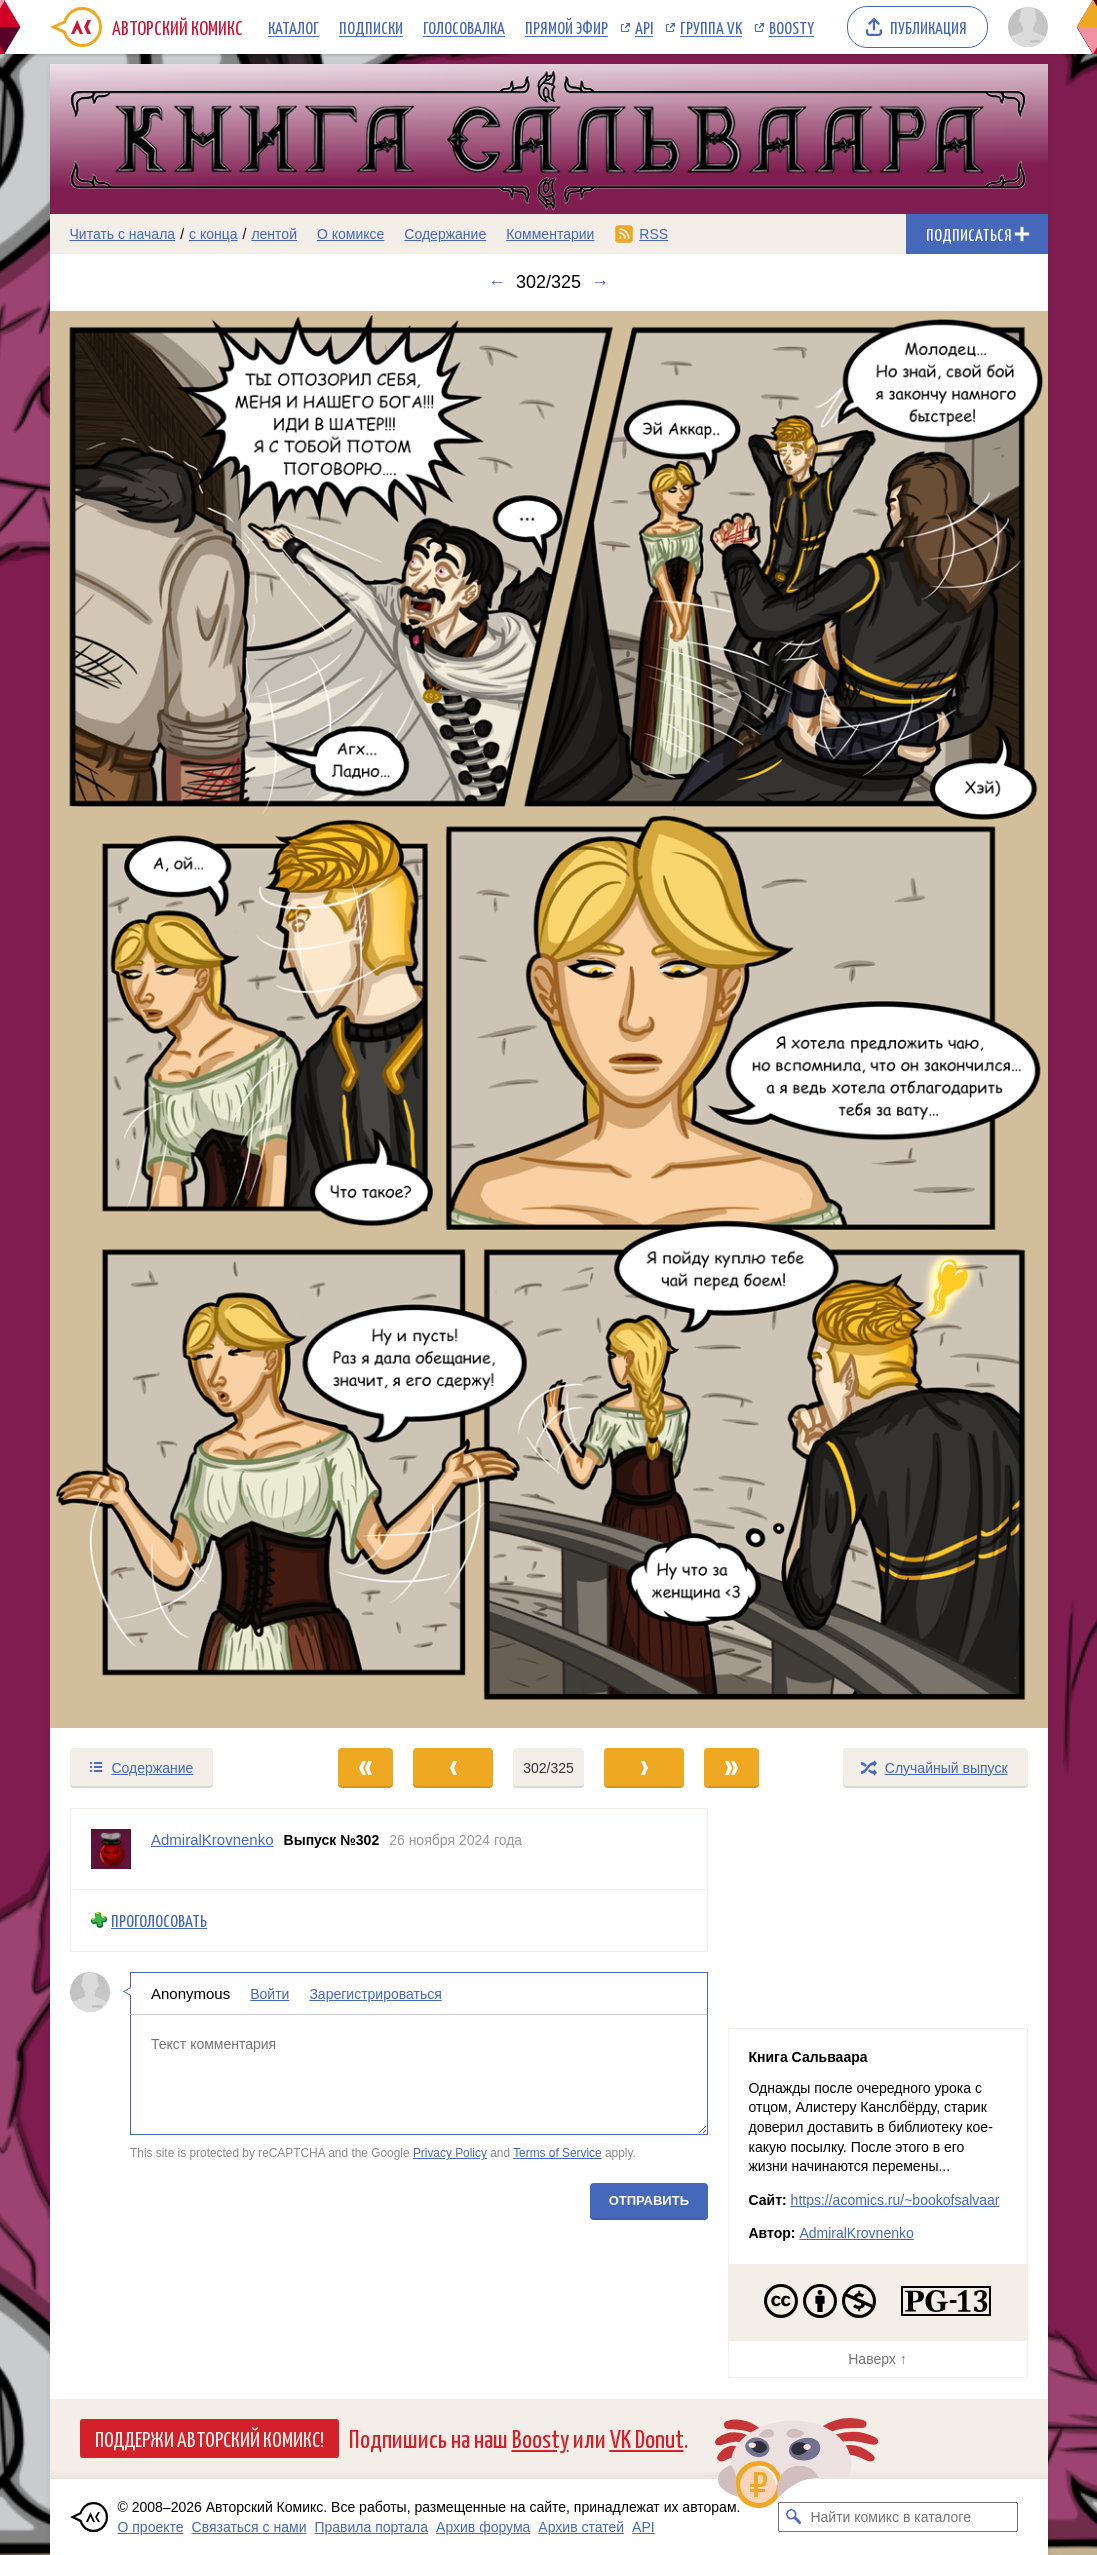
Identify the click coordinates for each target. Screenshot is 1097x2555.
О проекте (151, 2527)
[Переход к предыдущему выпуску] (175, 1019)
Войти (269, 1993)
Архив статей (581, 2527)
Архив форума (483, 2527)
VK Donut (647, 2437)
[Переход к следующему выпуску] (549, 1019)
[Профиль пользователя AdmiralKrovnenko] (111, 1849)
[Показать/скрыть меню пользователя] (1024, 27)
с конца (213, 234)
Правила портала (371, 2527)
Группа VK (711, 27)
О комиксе (350, 234)
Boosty (791, 27)
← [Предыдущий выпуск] (497, 282)
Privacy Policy (449, 2153)
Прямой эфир (566, 27)
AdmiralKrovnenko (856, 2233)
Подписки (371, 27)
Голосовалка (464, 27)
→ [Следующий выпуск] (600, 282)
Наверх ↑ (877, 2359)
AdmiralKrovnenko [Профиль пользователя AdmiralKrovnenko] (212, 1839)
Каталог (293, 27)
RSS (653, 234)
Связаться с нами (249, 2527)
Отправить (648, 2200)
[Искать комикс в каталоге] (793, 2517)
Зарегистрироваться (375, 1993)
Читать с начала (123, 234)
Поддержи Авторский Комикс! (209, 2438)
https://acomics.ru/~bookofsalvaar (895, 2200)
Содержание (445, 234)
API (644, 27)
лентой (274, 234)
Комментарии (550, 234)
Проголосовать (159, 1920)
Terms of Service (557, 2153)
